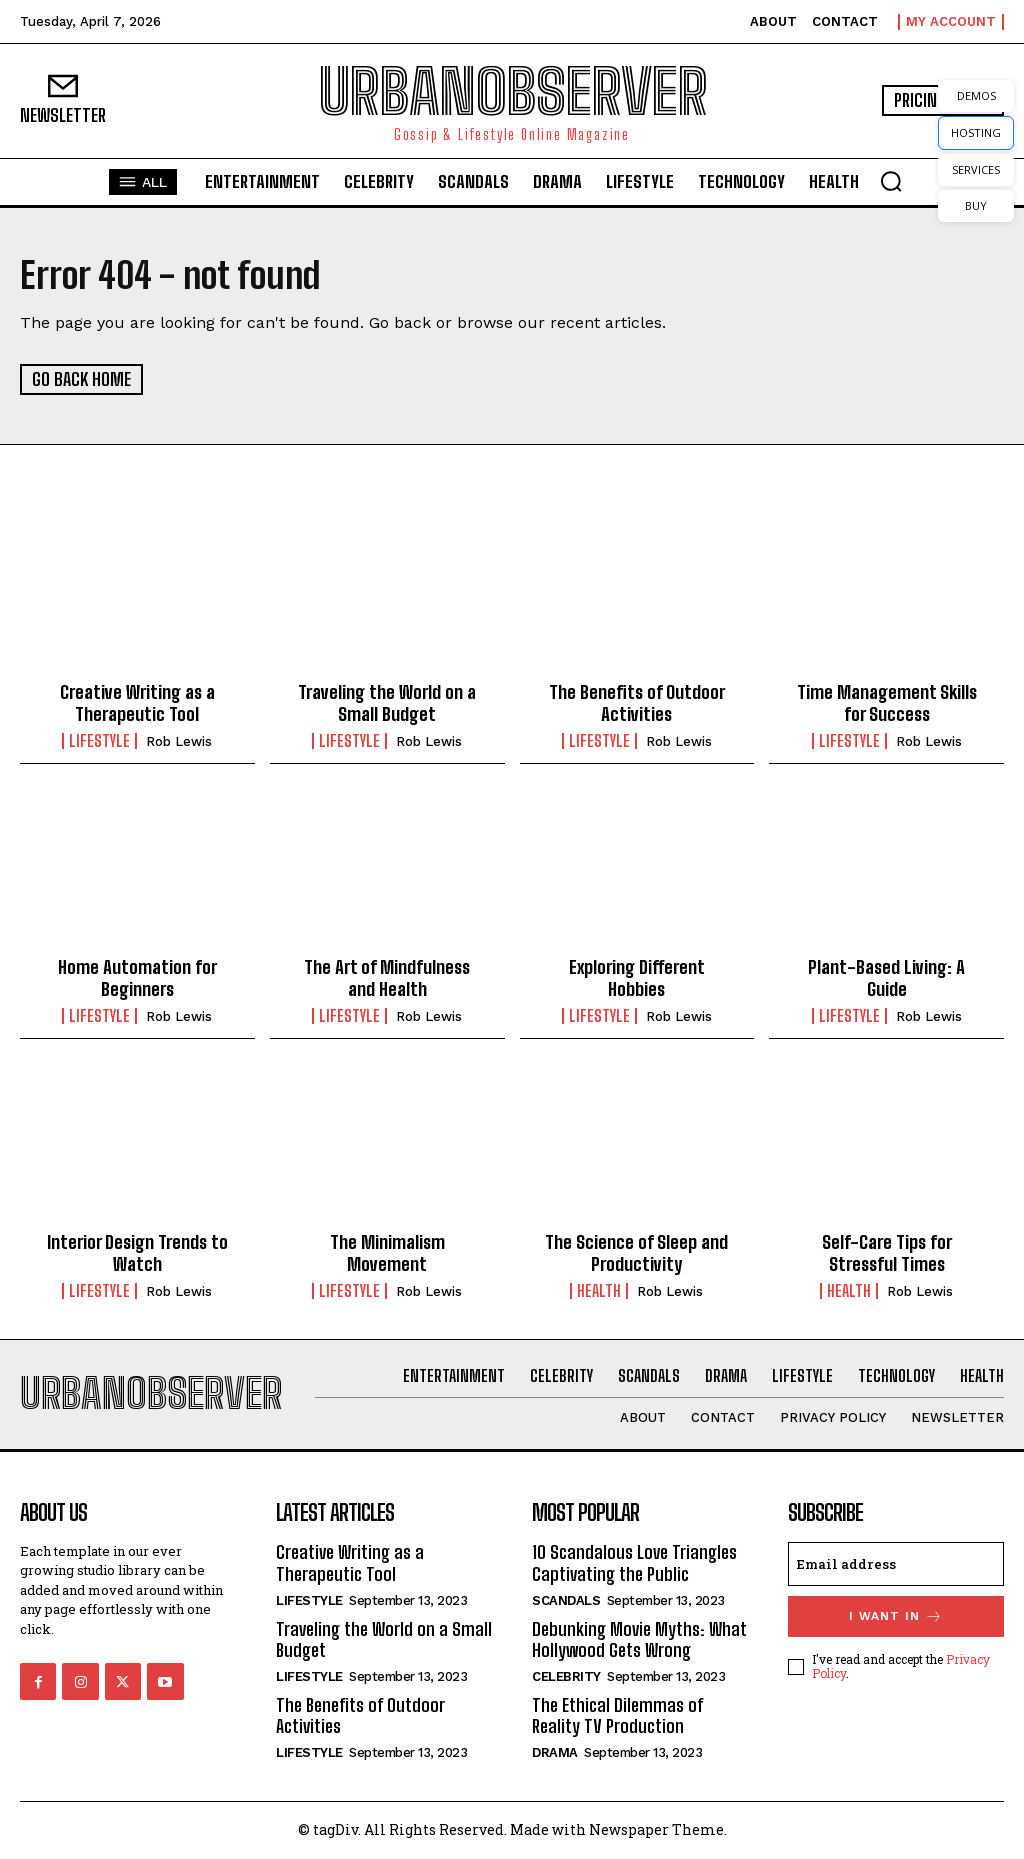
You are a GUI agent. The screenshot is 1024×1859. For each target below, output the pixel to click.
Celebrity (566, 1676)
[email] (896, 1564)
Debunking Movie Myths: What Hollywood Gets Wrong (639, 1640)
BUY (976, 205)
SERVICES (976, 169)
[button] (891, 181)
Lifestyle (99, 741)
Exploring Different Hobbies (637, 978)
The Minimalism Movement (387, 1253)
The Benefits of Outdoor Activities (637, 703)
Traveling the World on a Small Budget (387, 703)
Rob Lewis (179, 741)
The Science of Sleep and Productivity (636, 1253)
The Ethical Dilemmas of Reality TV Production (617, 1716)
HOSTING (976, 132)
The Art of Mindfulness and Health (387, 978)
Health (599, 1291)
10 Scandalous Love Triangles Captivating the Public (634, 1563)
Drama (555, 1752)
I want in (896, 1616)
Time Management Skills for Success (887, 703)
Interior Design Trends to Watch (137, 1253)
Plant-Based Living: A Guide (886, 978)
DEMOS (976, 95)
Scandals (566, 1600)
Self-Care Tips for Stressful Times (887, 1253)
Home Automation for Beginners (137, 978)
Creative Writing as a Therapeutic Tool (137, 703)
